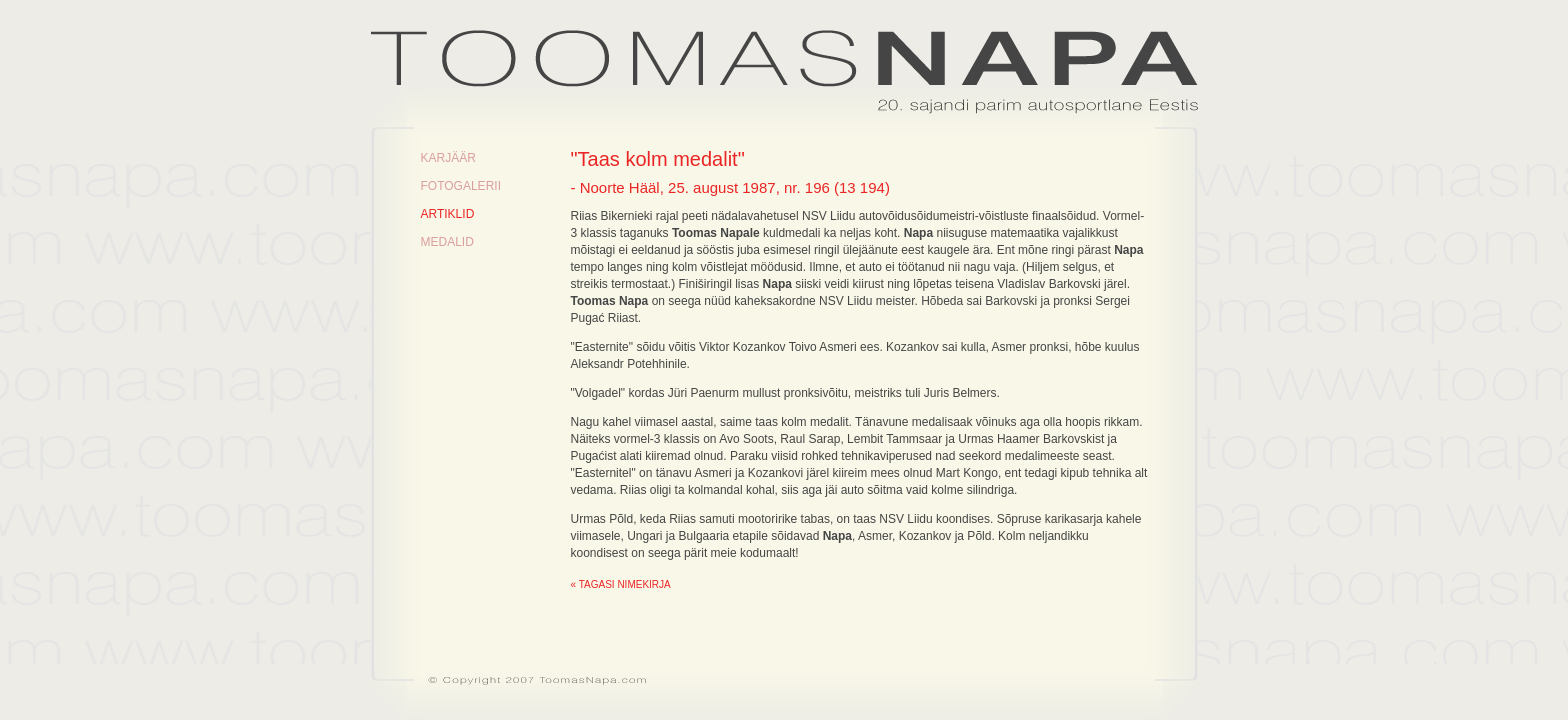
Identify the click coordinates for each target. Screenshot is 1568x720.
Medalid (447, 242)
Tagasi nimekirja (625, 584)
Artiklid (448, 214)
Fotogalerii (461, 186)
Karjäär (448, 158)
